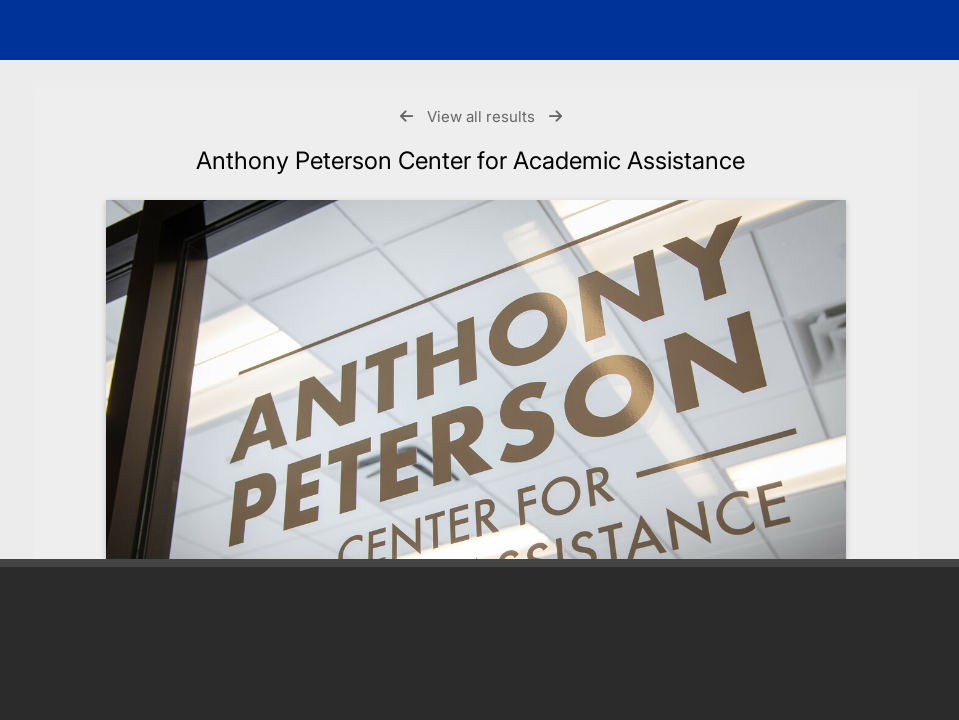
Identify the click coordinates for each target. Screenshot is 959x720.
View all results (481, 116)
